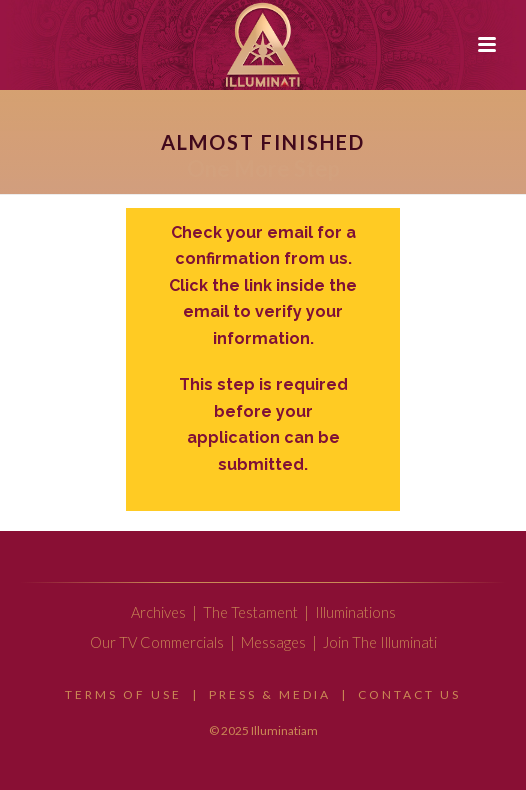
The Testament (250, 612)
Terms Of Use (123, 694)
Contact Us (409, 694)
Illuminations (355, 612)
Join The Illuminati (380, 642)
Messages (273, 642)
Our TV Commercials (157, 642)
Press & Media (270, 694)
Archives (158, 612)
